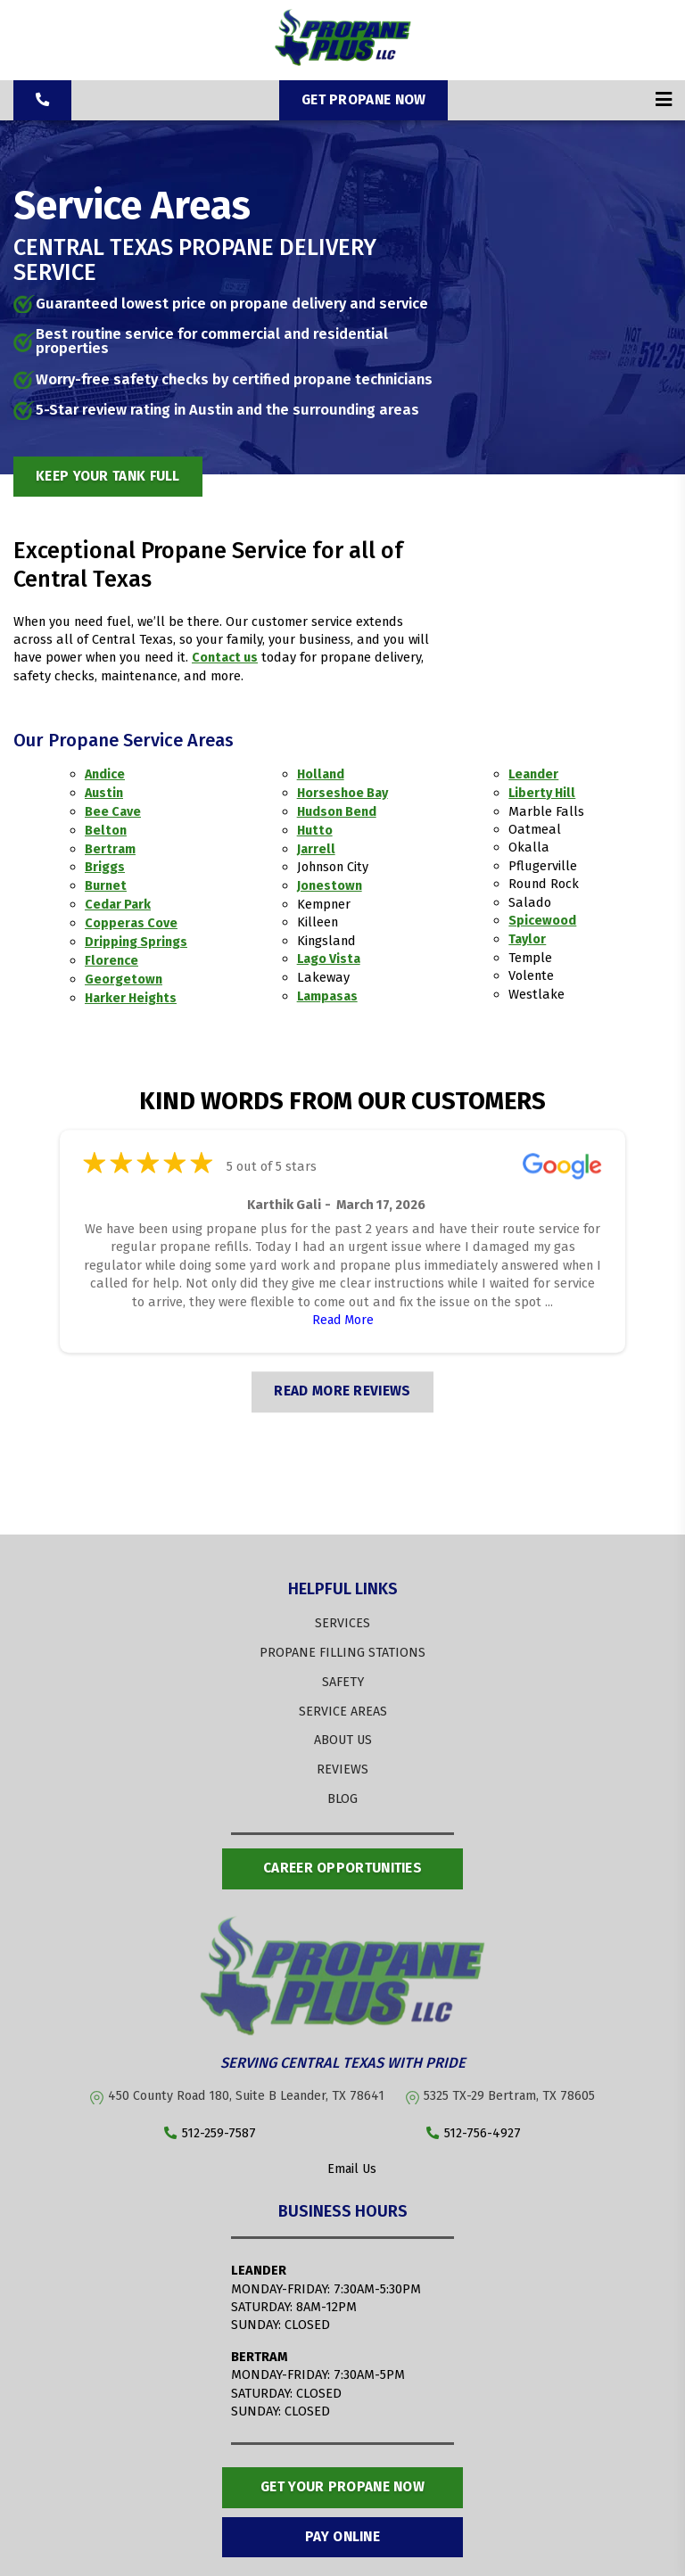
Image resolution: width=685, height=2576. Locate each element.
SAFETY (343, 1674)
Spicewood (542, 918)
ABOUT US (343, 1732)
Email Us (343, 2159)
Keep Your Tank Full (113, 474)
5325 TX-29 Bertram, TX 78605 (511, 2086)
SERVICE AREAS (343, 1702)
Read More (343, 1312)
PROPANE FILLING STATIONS (342, 1644)
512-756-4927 (473, 2123)
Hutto (315, 827)
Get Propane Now (364, 99)
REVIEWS (342, 1760)
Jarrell (316, 846)
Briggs (105, 864)
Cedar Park (119, 901)
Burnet (106, 883)
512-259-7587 (210, 2123)
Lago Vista (330, 955)
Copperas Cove (131, 918)
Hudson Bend (338, 810)
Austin (105, 792)
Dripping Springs (137, 937)
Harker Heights (132, 991)
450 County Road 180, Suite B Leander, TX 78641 (247, 2086)
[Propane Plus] (343, 61)
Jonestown (330, 883)
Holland (322, 773)
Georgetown (124, 974)
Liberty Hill (543, 792)
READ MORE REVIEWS (342, 1384)
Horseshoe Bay (344, 792)
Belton (106, 827)
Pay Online (343, 2529)
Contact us (226, 657)
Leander (534, 773)
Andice (106, 773)
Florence (112, 955)
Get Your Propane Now (342, 2478)
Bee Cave (113, 810)
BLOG (343, 1789)
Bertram (110, 846)
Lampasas (329, 991)
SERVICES (342, 1616)
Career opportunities (343, 1858)
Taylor (528, 937)
